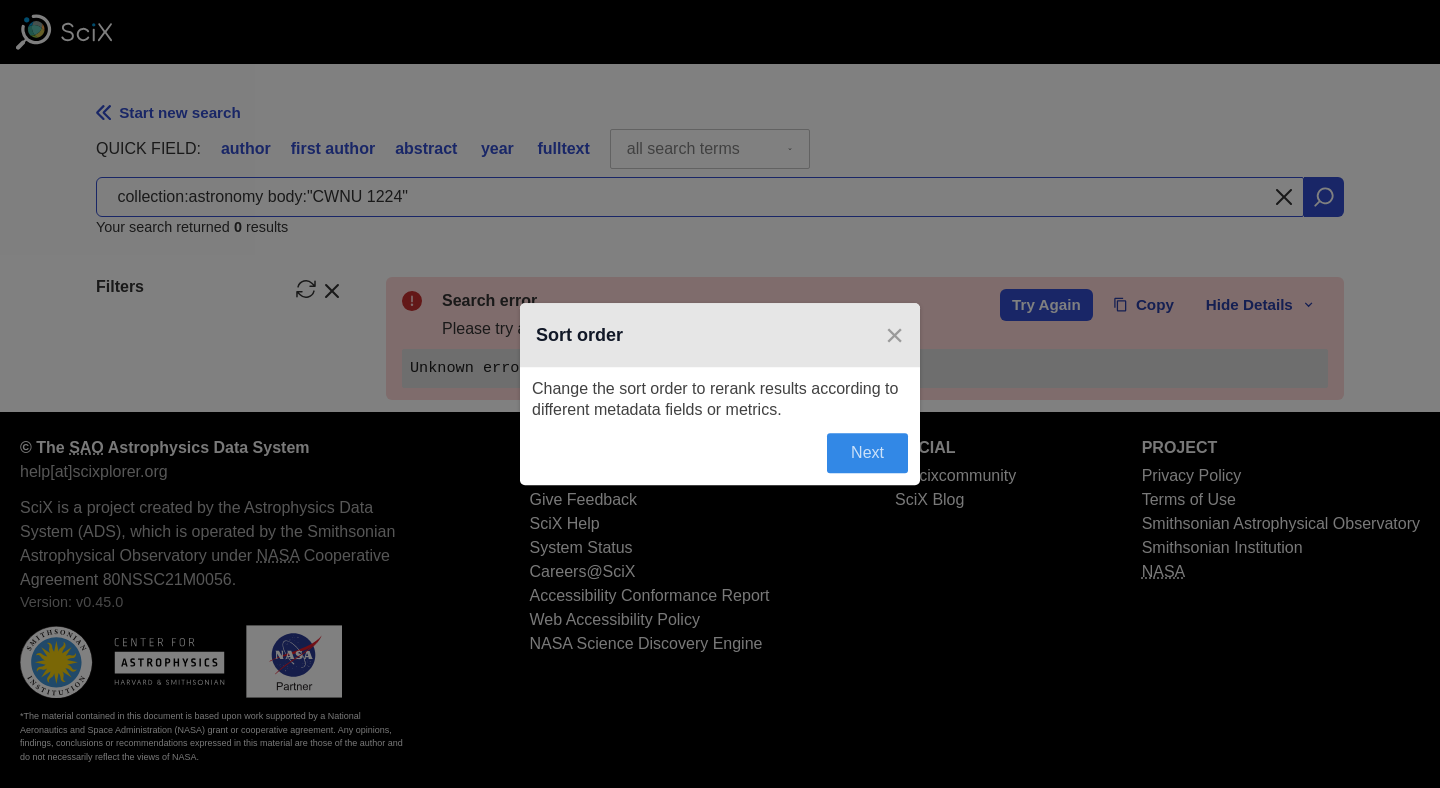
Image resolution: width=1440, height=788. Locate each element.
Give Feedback (583, 499)
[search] (1324, 197)
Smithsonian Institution (1222, 547)
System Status (580, 547)
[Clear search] (1284, 197)
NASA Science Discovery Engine (645, 643)
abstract (426, 148)
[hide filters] (332, 289)
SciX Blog (929, 499)
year (497, 148)
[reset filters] (306, 289)
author (246, 148)
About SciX (568, 475)
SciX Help (564, 523)
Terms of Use (1189, 499)
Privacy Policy (1192, 475)
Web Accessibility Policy (614, 619)
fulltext (563, 148)
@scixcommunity (955, 475)
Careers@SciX (582, 571)
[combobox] (710, 149)
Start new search (168, 112)
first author (333, 148)
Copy (1143, 304)
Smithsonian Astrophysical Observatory (1281, 523)
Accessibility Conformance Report (649, 595)
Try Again (1046, 304)
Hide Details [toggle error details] (1261, 304)
